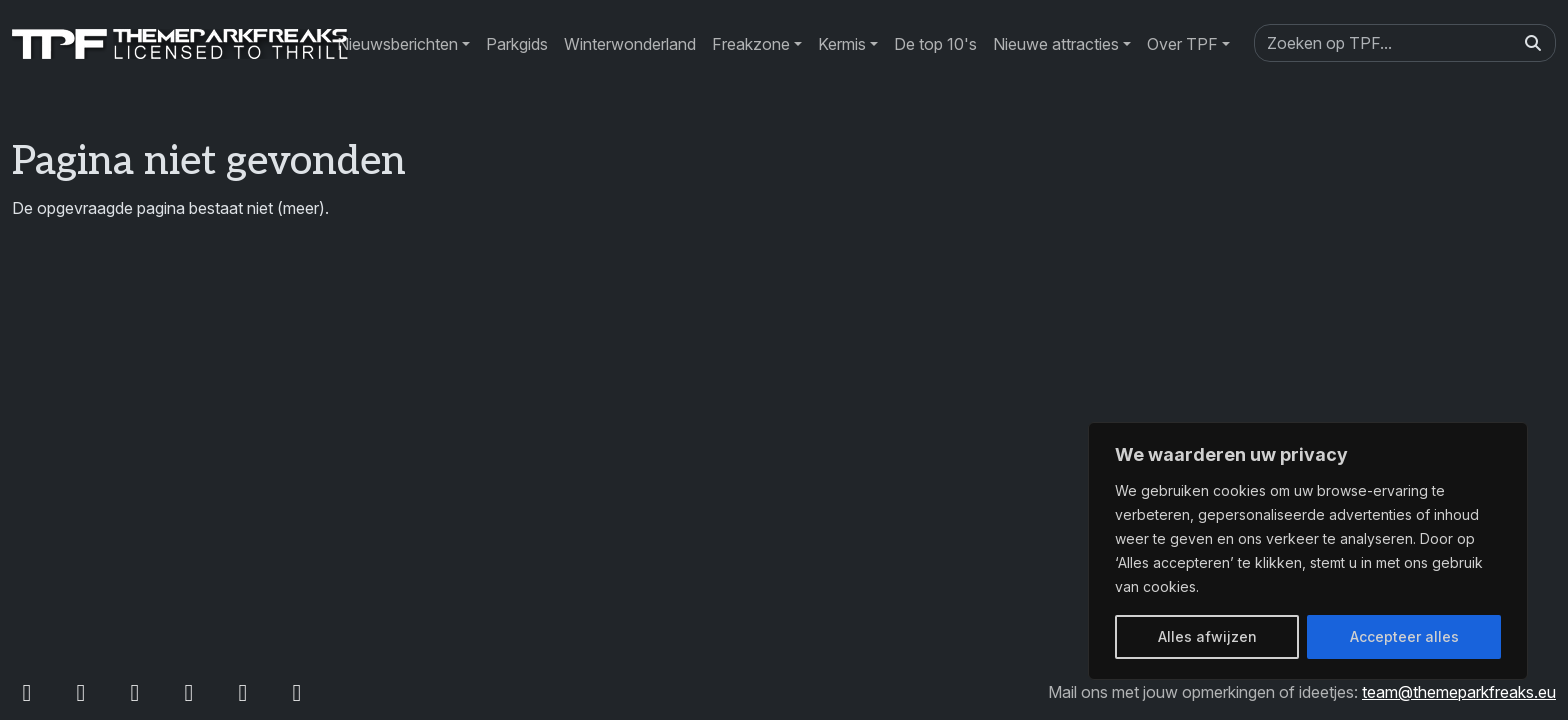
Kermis (842, 44)
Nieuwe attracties (1056, 44)
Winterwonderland (630, 44)
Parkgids (517, 44)
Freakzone (751, 44)
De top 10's (935, 44)
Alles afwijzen (1207, 636)
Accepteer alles (1404, 636)
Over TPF (1182, 44)
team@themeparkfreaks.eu (1459, 692)
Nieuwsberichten (397, 44)
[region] (1308, 551)
